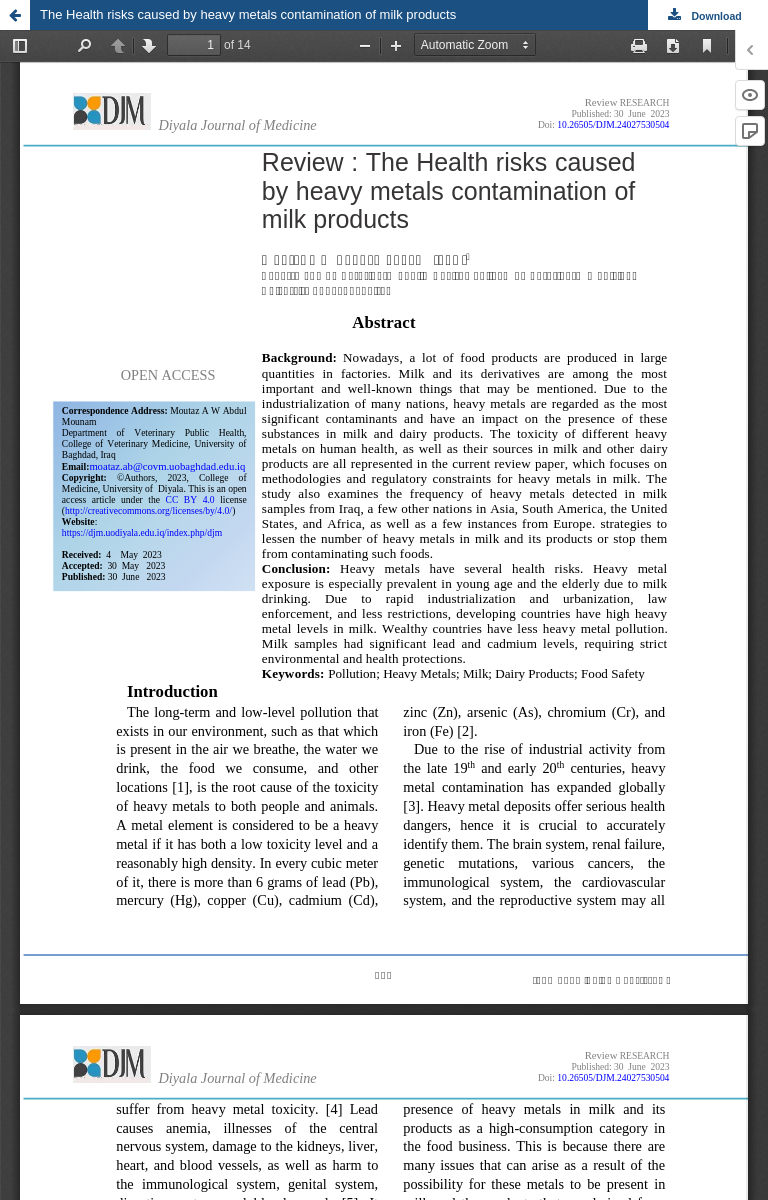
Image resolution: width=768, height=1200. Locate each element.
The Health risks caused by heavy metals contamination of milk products (248, 14)
